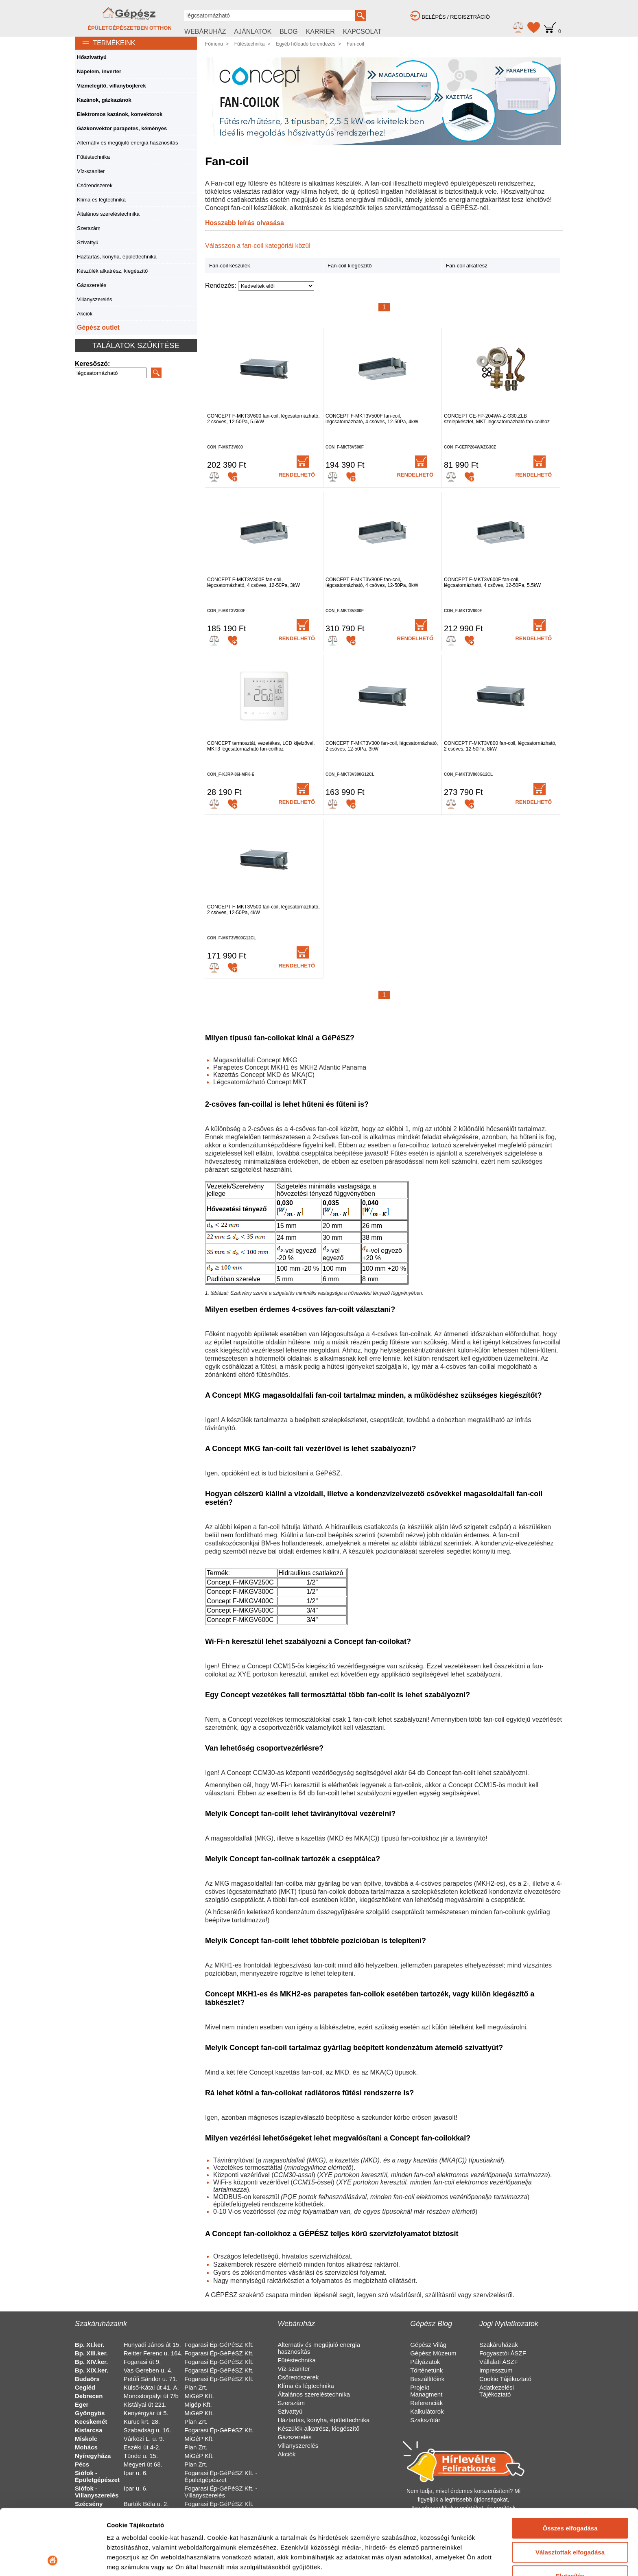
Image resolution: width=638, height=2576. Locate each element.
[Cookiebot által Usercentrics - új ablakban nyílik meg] (52, 2560)
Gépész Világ (428, 2344)
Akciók (84, 314)
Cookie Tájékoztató (505, 2378)
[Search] (111, 373)
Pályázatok (425, 2361)
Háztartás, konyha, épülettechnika (117, 257)
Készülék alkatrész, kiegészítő (112, 271)
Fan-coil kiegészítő (349, 266)
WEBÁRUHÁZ (205, 31)
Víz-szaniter (91, 171)
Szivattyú (87, 242)
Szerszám (89, 228)
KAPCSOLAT (362, 31)
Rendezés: (221, 285)
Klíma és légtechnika (101, 200)
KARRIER (320, 31)
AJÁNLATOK (252, 31)
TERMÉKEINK (105, 42)
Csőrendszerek (94, 185)
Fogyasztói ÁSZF (502, 2353)
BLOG (288, 31)
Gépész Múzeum (433, 2353)
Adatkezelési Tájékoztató (496, 2391)
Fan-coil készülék (229, 266)
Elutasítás (570, 2514)
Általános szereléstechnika (108, 214)
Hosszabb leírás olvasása (244, 222)
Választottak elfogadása (570, 2490)
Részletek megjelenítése (142, 2559)
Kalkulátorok (427, 2411)
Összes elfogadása (569, 2466)
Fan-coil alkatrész (466, 266)
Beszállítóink (427, 2378)
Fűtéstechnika (93, 157)
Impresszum (496, 2370)
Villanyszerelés (94, 299)
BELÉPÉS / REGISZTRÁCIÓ (450, 17)
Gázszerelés (91, 285)
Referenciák (426, 2402)
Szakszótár (425, 2419)
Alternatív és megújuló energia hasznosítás (127, 143)
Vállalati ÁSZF (498, 2361)
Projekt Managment (426, 2391)
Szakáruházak (498, 2344)
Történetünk (426, 2370)
